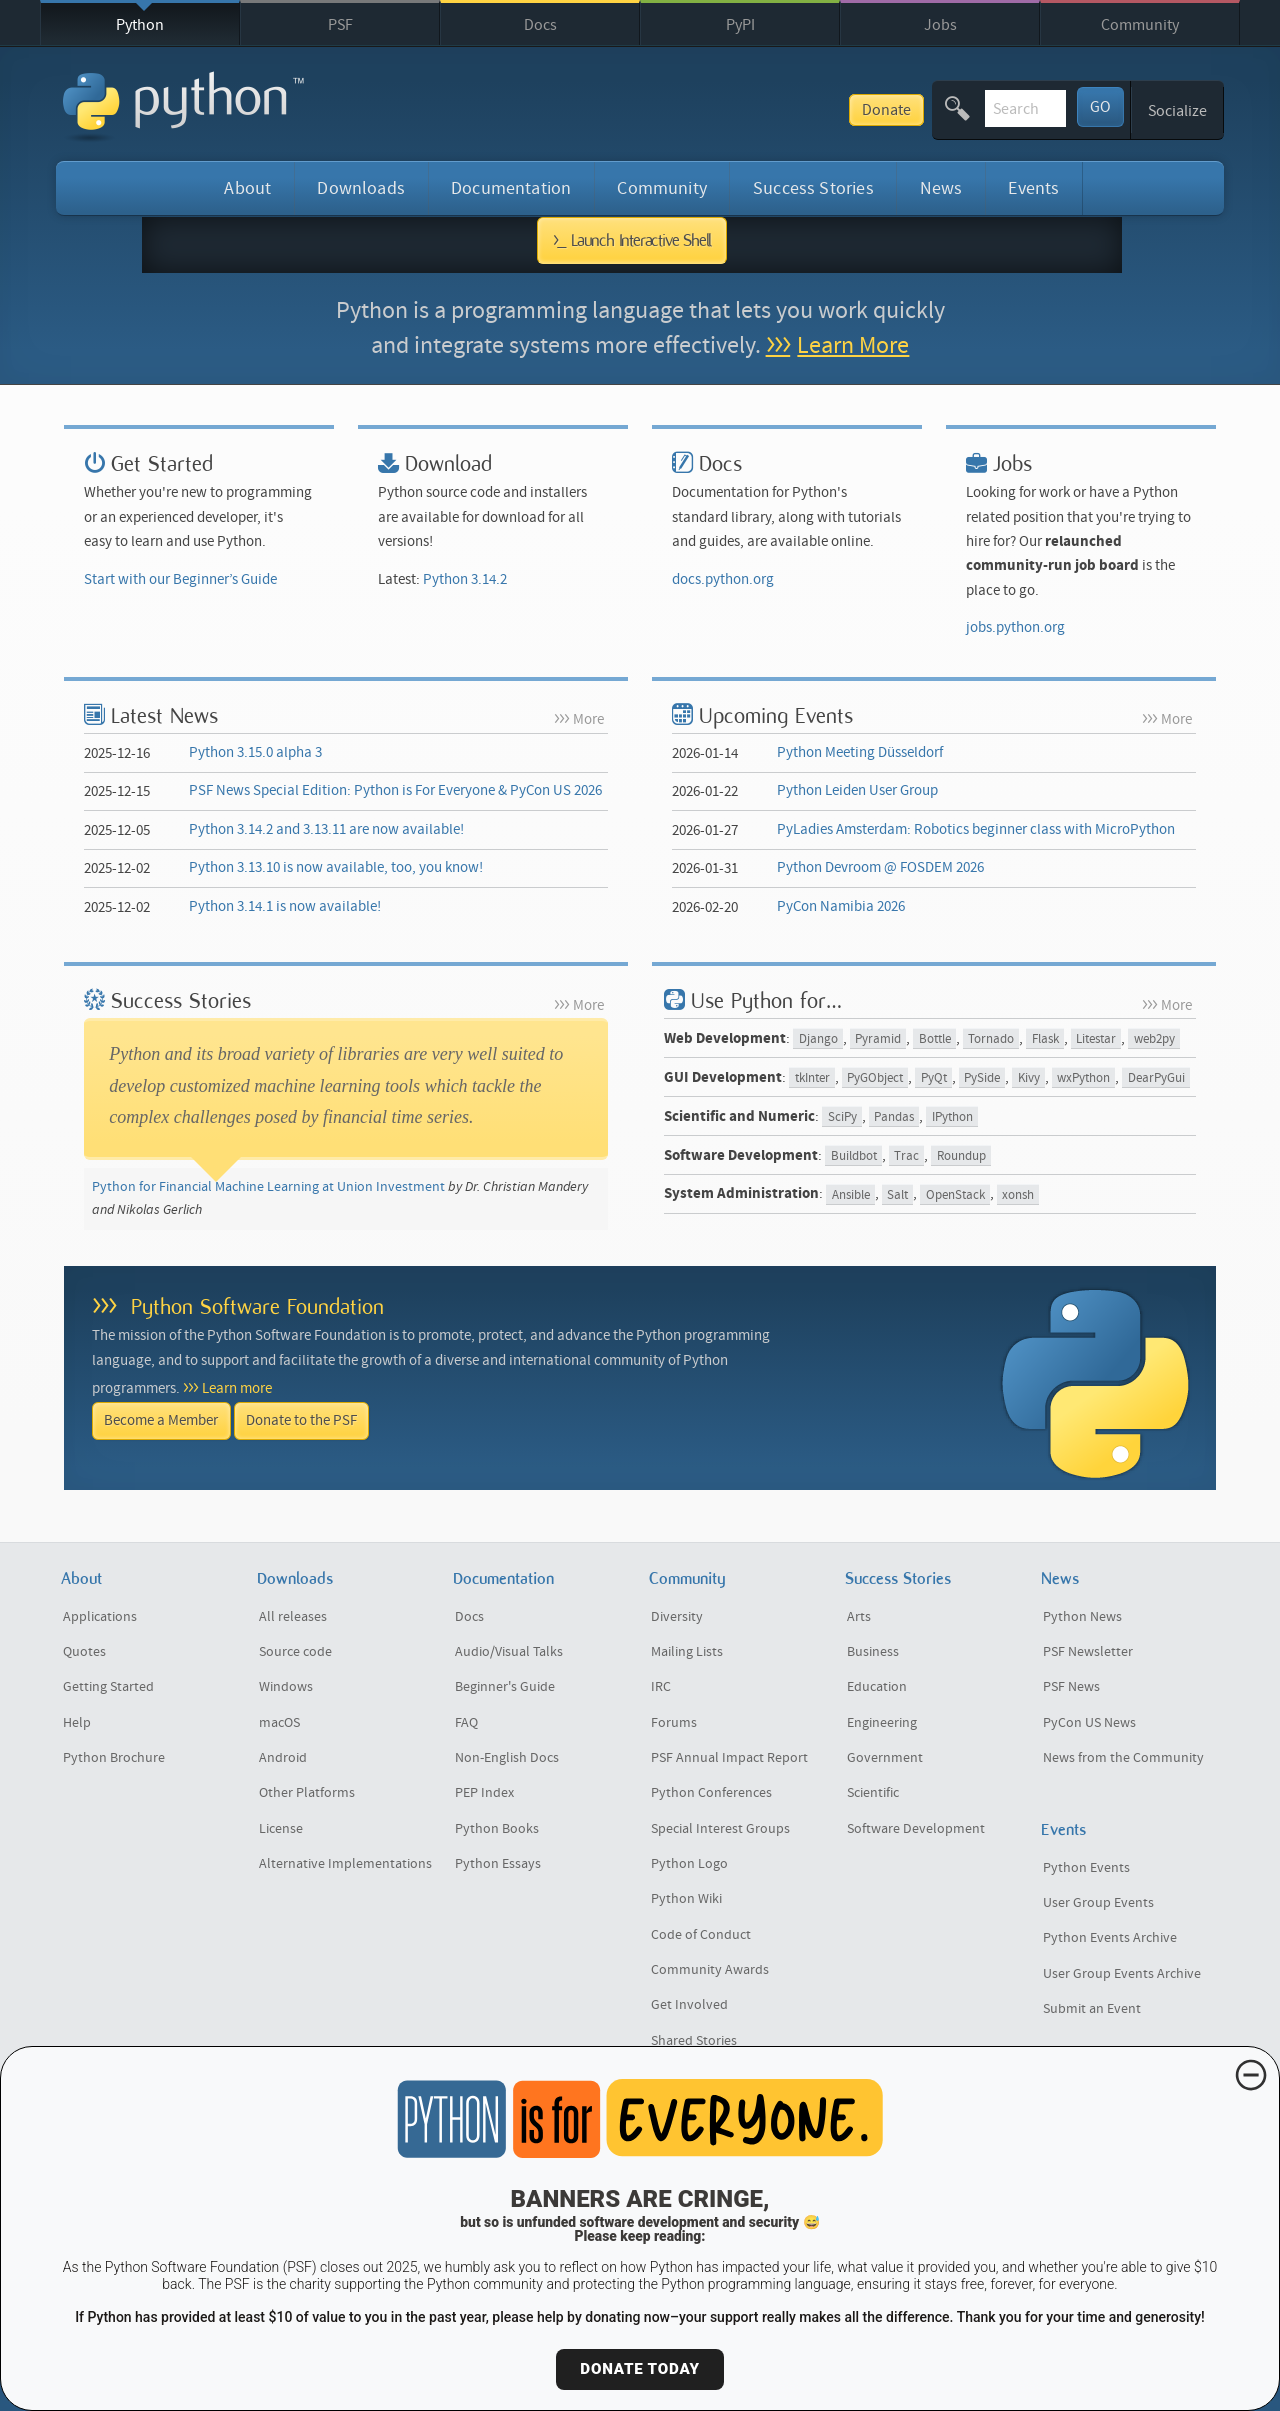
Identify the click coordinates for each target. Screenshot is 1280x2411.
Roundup (961, 1156)
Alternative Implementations (345, 1864)
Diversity (677, 1617)
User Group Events (1098, 1903)
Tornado (991, 1039)
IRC (661, 1687)
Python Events (1086, 1868)
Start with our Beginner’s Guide (180, 579)
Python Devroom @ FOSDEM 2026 (880, 867)
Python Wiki (686, 1899)
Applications (100, 1617)
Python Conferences (711, 1793)
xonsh (1018, 1194)
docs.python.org (723, 579)
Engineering (882, 1723)
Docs (540, 25)
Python (140, 25)
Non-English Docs (507, 1758)
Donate (743, 110)
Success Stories (813, 188)
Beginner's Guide (505, 1687)
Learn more (237, 1388)
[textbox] (954, 108)
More (588, 719)
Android (283, 1758)
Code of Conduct (701, 1935)
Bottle (935, 1039)
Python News (1082, 1617)
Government (885, 1758)
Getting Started (108, 1687)
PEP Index (484, 1793)
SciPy (842, 1117)
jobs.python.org (1015, 627)
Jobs (940, 25)
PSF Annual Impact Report (729, 1758)
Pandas (894, 1117)
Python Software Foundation (257, 1306)
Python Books (497, 1829)
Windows (286, 1687)
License (281, 1829)
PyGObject (875, 1078)
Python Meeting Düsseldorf (860, 752)
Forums (674, 1723)
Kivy (1029, 1078)
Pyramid (878, 1039)
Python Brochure (114, 1758)
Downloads (361, 188)
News (941, 188)
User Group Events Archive (1122, 1974)
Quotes (84, 1652)
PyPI (740, 25)
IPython (952, 1117)
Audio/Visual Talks (509, 1652)
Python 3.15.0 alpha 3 (255, 752)
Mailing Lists (687, 1652)
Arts (859, 1617)
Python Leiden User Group (857, 790)
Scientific (873, 1793)
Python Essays (498, 1864)
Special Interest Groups (720, 1829)
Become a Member (161, 1420)
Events (1033, 188)
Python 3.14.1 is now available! (285, 906)
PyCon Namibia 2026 (841, 906)
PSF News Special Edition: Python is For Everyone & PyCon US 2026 (395, 790)
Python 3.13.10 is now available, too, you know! (336, 867)
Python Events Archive (1110, 1938)
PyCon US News (1089, 1723)
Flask (1045, 1039)
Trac (906, 1156)
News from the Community (1123, 1758)
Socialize (1177, 111)
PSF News (1071, 1687)
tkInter (812, 1078)
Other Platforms (307, 1793)
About (247, 188)
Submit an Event (1092, 2009)
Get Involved (689, 2005)
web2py (1154, 1039)
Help (77, 1723)
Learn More (853, 345)
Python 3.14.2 (465, 579)
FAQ (466, 1723)
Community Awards (710, 1970)
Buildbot (854, 1156)
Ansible (851, 1194)
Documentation (511, 188)
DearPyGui (1156, 1078)
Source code (295, 1652)
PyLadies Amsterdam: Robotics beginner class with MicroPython (976, 829)
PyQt (934, 1078)
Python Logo (689, 1864)
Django (818, 1039)
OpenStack (955, 1194)
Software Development (916, 1829)
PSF (340, 25)
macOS (279, 1723)
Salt (897, 1194)
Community (1140, 25)
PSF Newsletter (1088, 1652)
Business (873, 1652)
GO (1100, 107)
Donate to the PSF (301, 1420)
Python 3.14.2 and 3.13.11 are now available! (326, 829)
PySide (982, 1078)
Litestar (1096, 1039)
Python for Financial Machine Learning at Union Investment (268, 1187)
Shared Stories (694, 2041)
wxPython (1083, 1078)
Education (877, 1687)
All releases (293, 1617)
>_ (632, 240)
